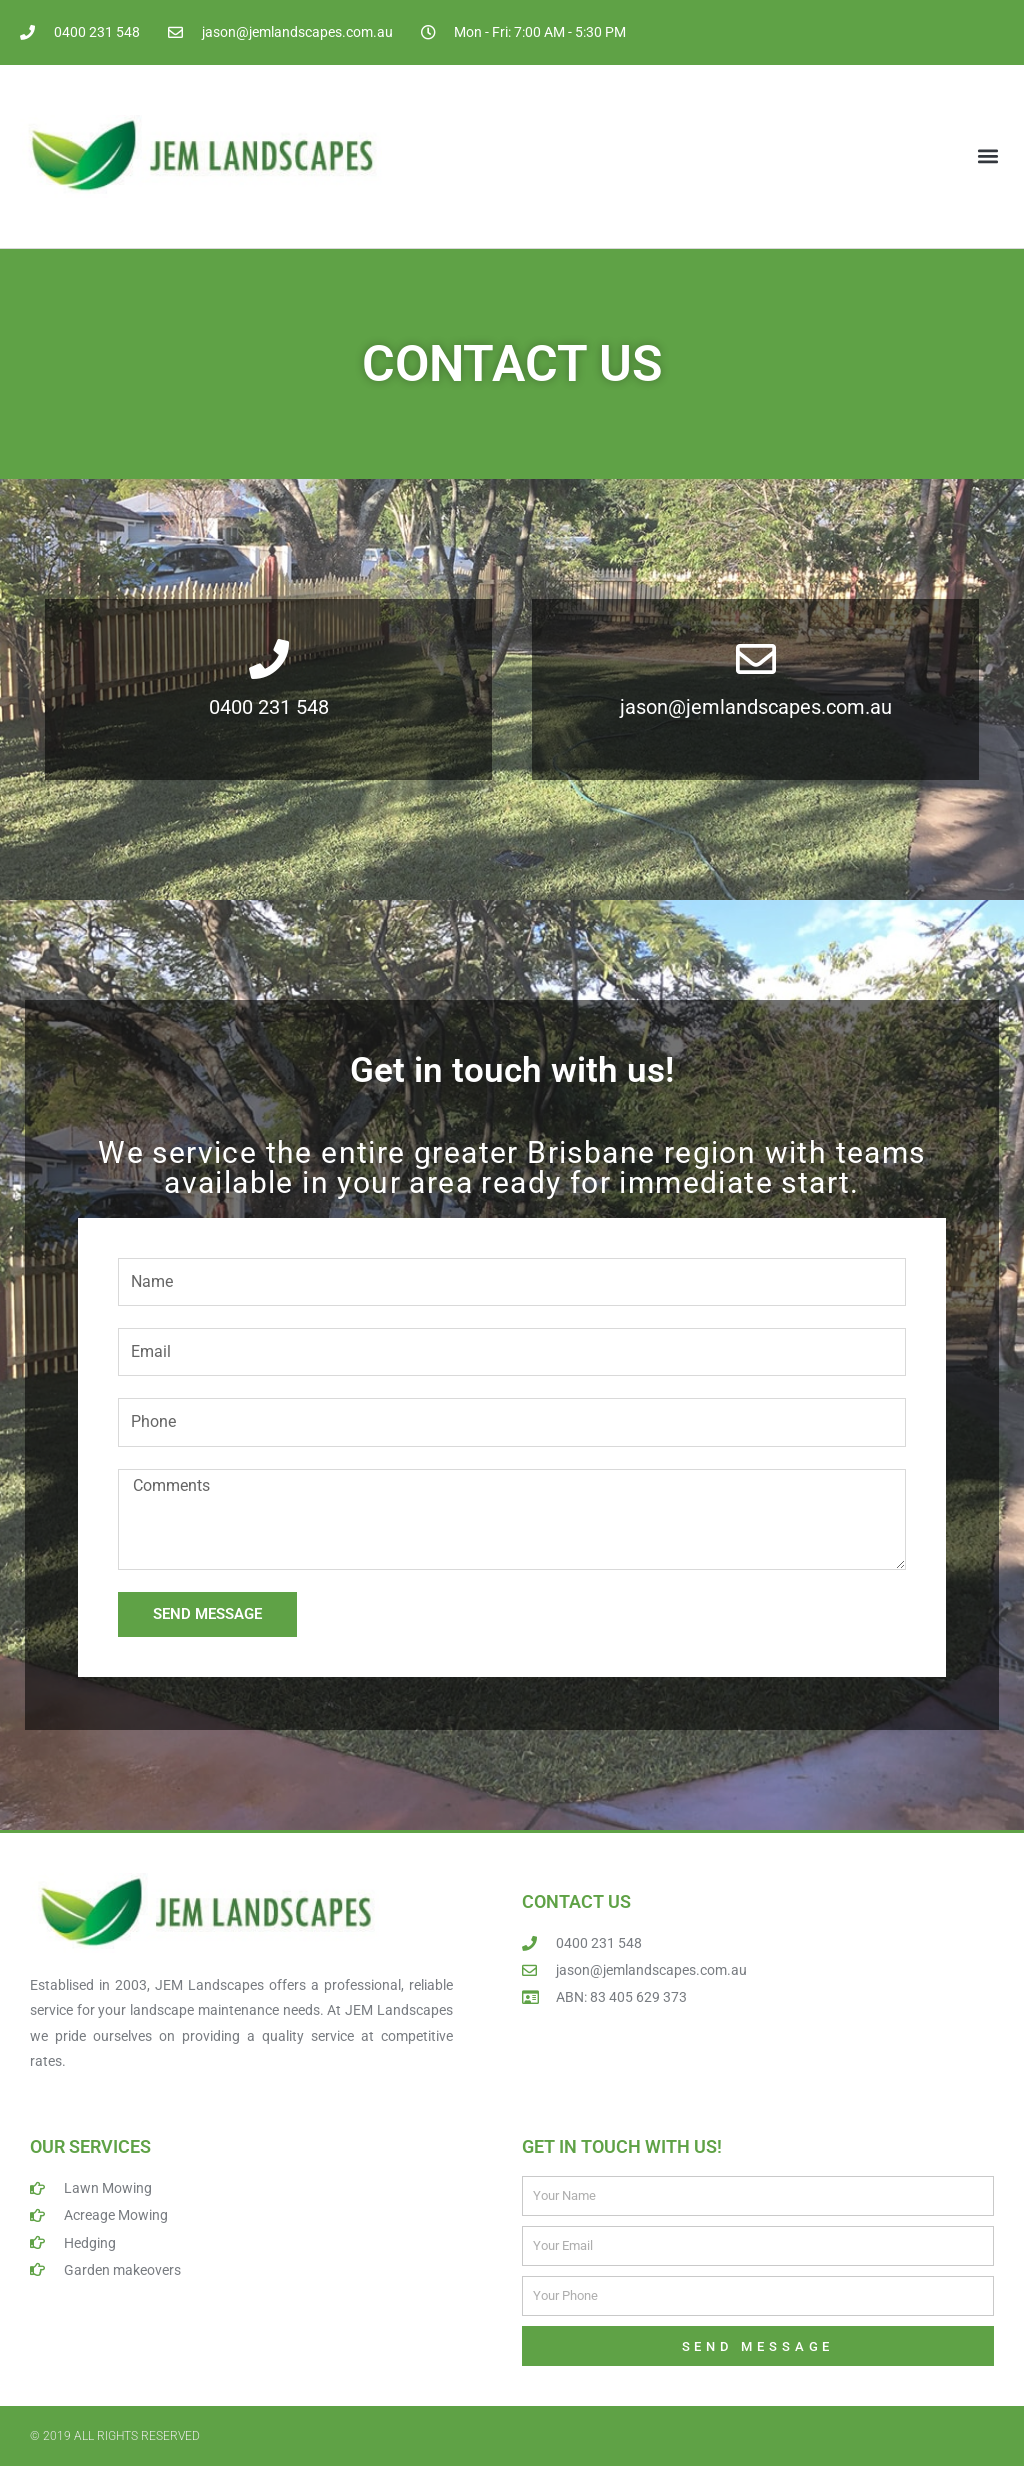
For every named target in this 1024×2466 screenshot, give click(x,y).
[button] (987, 156)
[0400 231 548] (269, 659)
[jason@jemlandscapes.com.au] (756, 659)
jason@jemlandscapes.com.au (756, 707)
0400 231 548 (269, 707)
